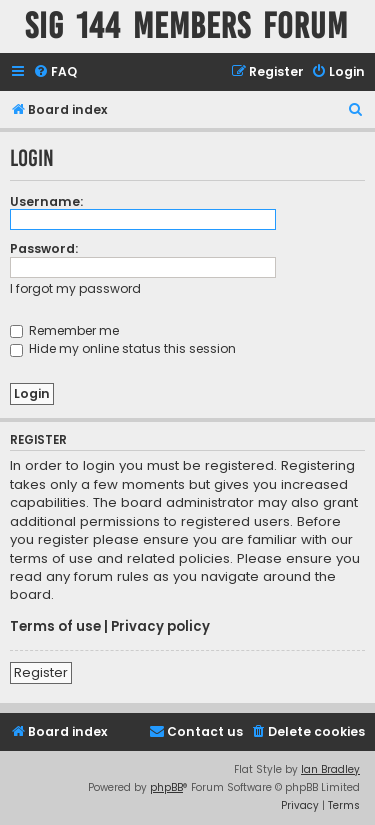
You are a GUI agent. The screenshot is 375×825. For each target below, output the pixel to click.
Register (41, 672)
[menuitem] (55, 72)
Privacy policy (160, 627)
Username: (46, 201)
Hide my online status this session (123, 348)
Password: (44, 248)
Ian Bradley (330, 769)
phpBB (166, 787)
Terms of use (55, 627)
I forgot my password (75, 288)
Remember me (64, 330)
